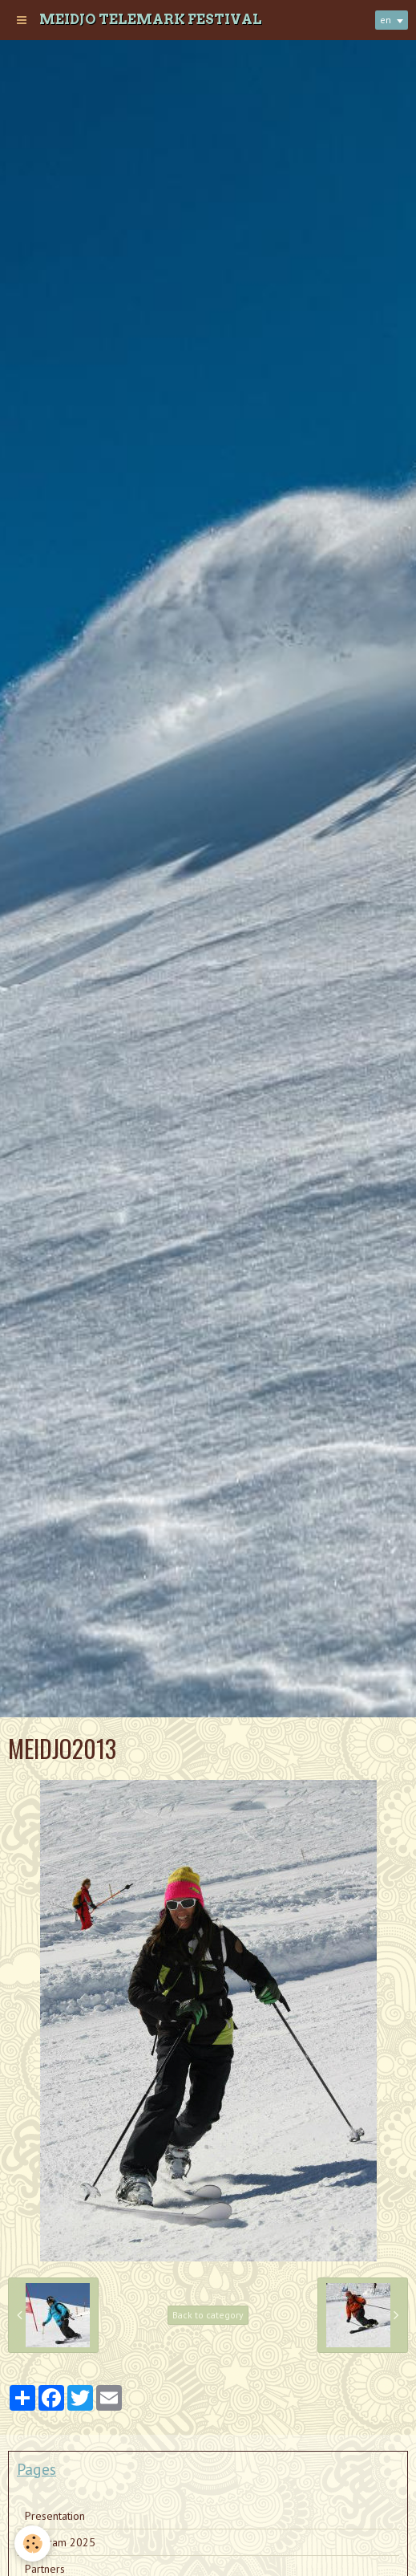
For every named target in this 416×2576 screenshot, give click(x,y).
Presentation (55, 2516)
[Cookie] (32, 2543)
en (385, 20)
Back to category (208, 2315)
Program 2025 (60, 2542)
